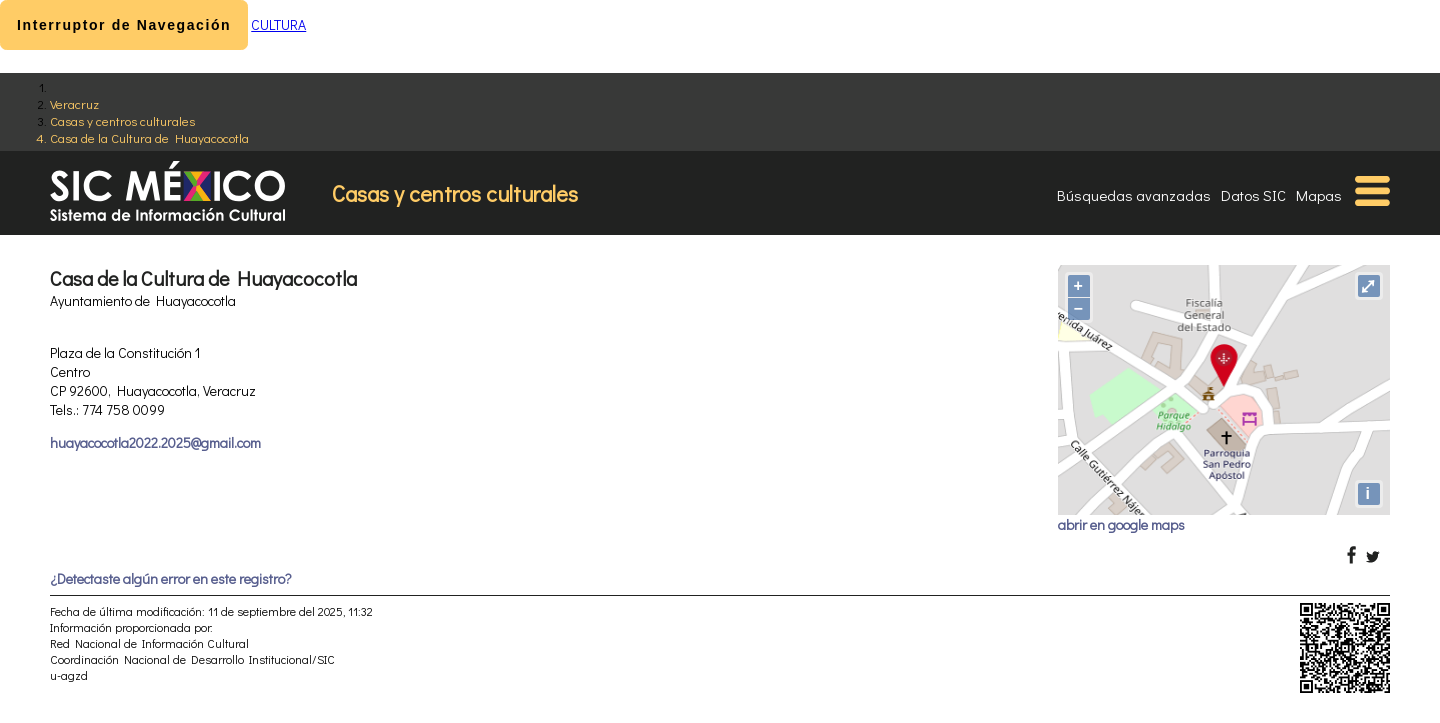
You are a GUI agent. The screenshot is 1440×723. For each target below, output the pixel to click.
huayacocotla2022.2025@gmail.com (155, 442)
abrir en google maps (1121, 524)
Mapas (1319, 195)
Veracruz (74, 103)
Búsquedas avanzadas (1134, 195)
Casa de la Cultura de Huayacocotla (149, 137)
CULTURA (278, 24)
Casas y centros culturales (122, 120)
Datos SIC (1253, 195)
